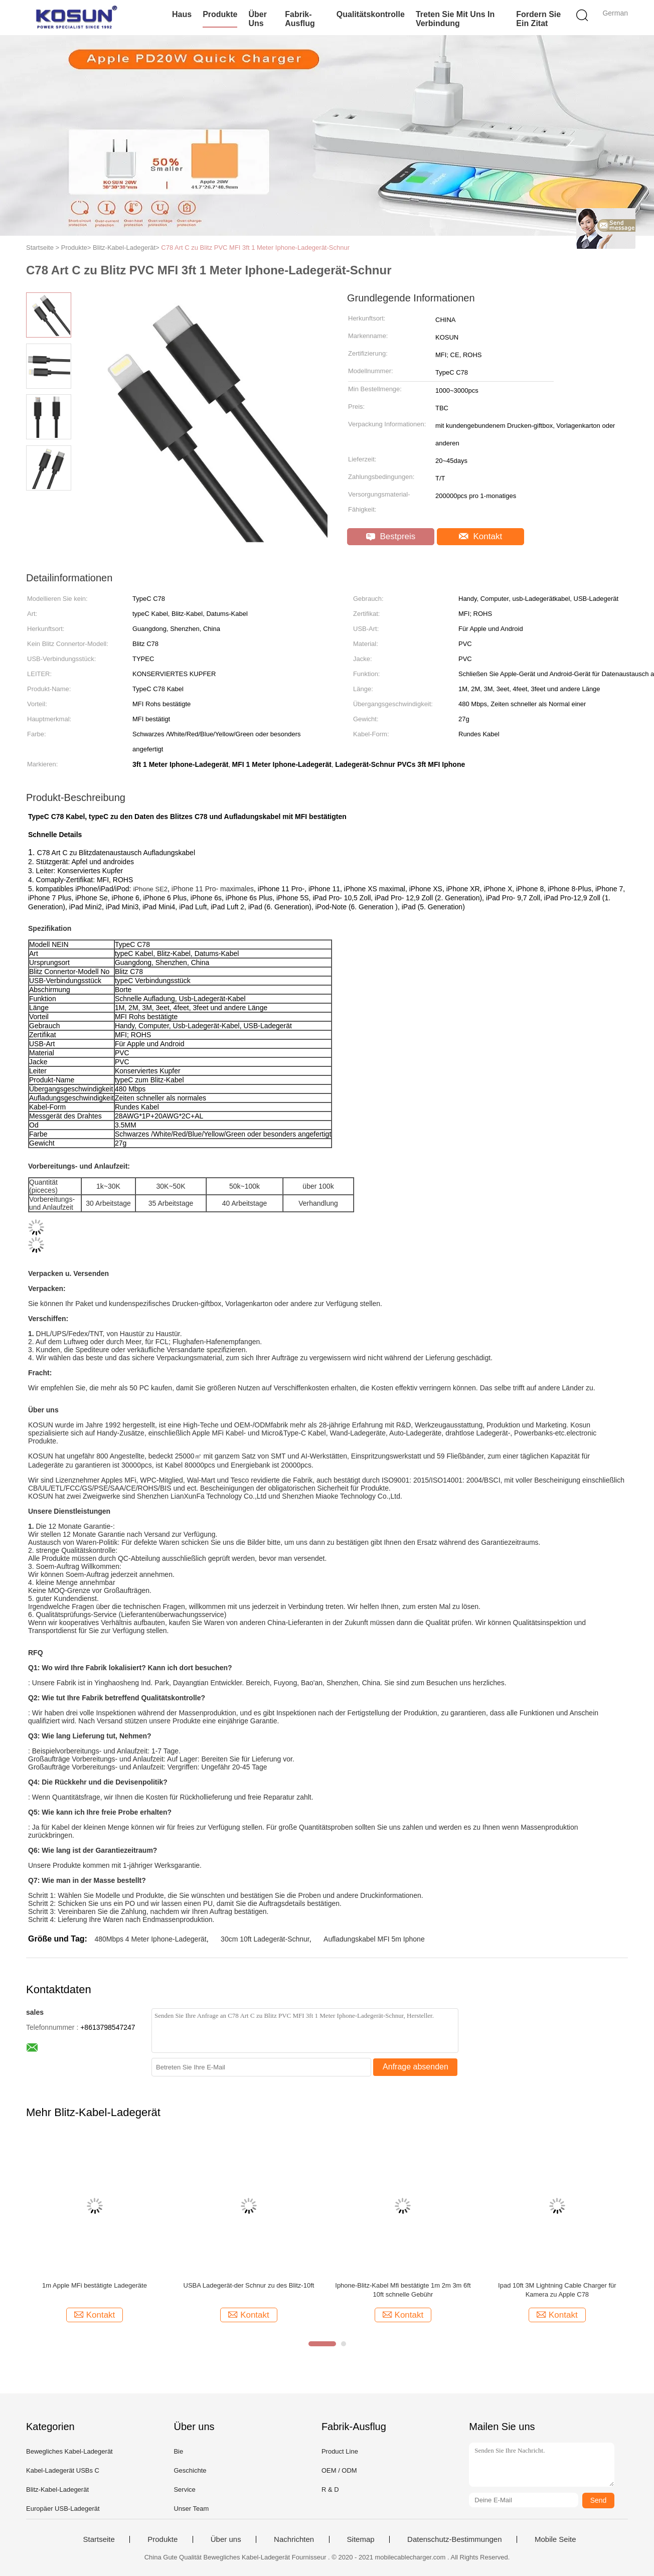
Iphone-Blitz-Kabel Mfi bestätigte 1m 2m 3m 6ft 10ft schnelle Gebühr (402, 2290)
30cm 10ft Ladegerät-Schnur (265, 1939)
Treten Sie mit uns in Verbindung (455, 19)
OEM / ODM (339, 2470)
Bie (178, 2451)
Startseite (98, 2539)
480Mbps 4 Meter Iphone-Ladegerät (150, 1939)
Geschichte (190, 2470)
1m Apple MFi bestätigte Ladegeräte (94, 2285)
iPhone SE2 (150, 889)
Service (184, 2489)
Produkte (220, 14)
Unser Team (191, 2508)
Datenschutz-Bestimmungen (454, 2539)
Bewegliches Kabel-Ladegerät (69, 2451)
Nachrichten (294, 2539)
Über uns (257, 19)
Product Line (339, 2451)
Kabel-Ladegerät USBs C (62, 2470)
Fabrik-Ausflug (300, 19)
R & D (330, 2489)
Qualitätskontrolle (371, 14)
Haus (182, 14)
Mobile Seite (555, 2539)
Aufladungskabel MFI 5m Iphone (374, 1939)
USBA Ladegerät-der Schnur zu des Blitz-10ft (249, 2285)
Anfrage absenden (415, 2066)
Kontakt (480, 536)
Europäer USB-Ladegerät (63, 2508)
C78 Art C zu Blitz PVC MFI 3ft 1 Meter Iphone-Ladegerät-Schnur (255, 247)
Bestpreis (391, 536)
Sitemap (361, 2539)
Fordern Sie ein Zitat (538, 19)
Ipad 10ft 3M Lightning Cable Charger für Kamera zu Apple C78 (557, 2290)
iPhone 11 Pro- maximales (213, 889)
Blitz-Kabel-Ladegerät (57, 2489)
